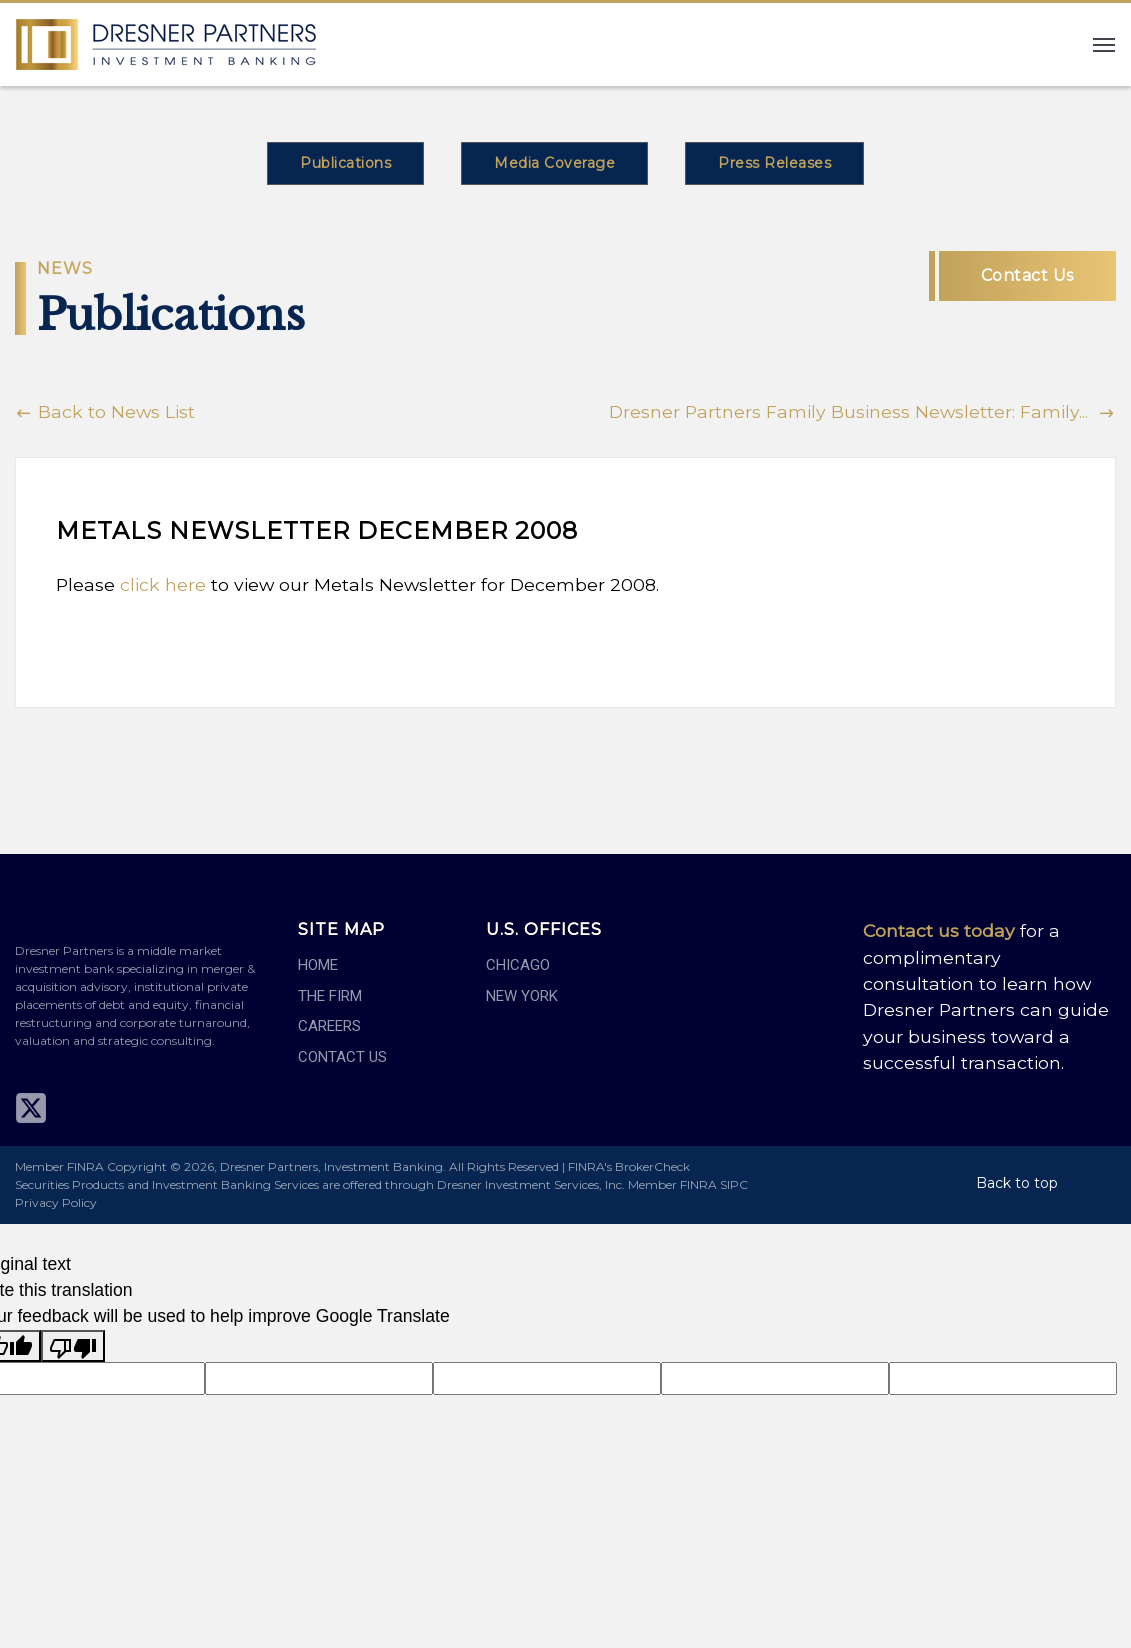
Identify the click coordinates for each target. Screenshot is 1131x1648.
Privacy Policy (56, 1202)
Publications (345, 163)
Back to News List (105, 411)
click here (163, 584)
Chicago (518, 965)
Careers (329, 1026)
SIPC (734, 1184)
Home (318, 965)
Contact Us (1027, 275)
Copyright (137, 1166)
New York (522, 996)
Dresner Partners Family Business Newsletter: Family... (862, 411)
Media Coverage (554, 163)
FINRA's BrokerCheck (629, 1166)
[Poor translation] (73, 1346)
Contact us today (939, 930)
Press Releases (774, 163)
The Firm (330, 996)
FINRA (698, 1184)
